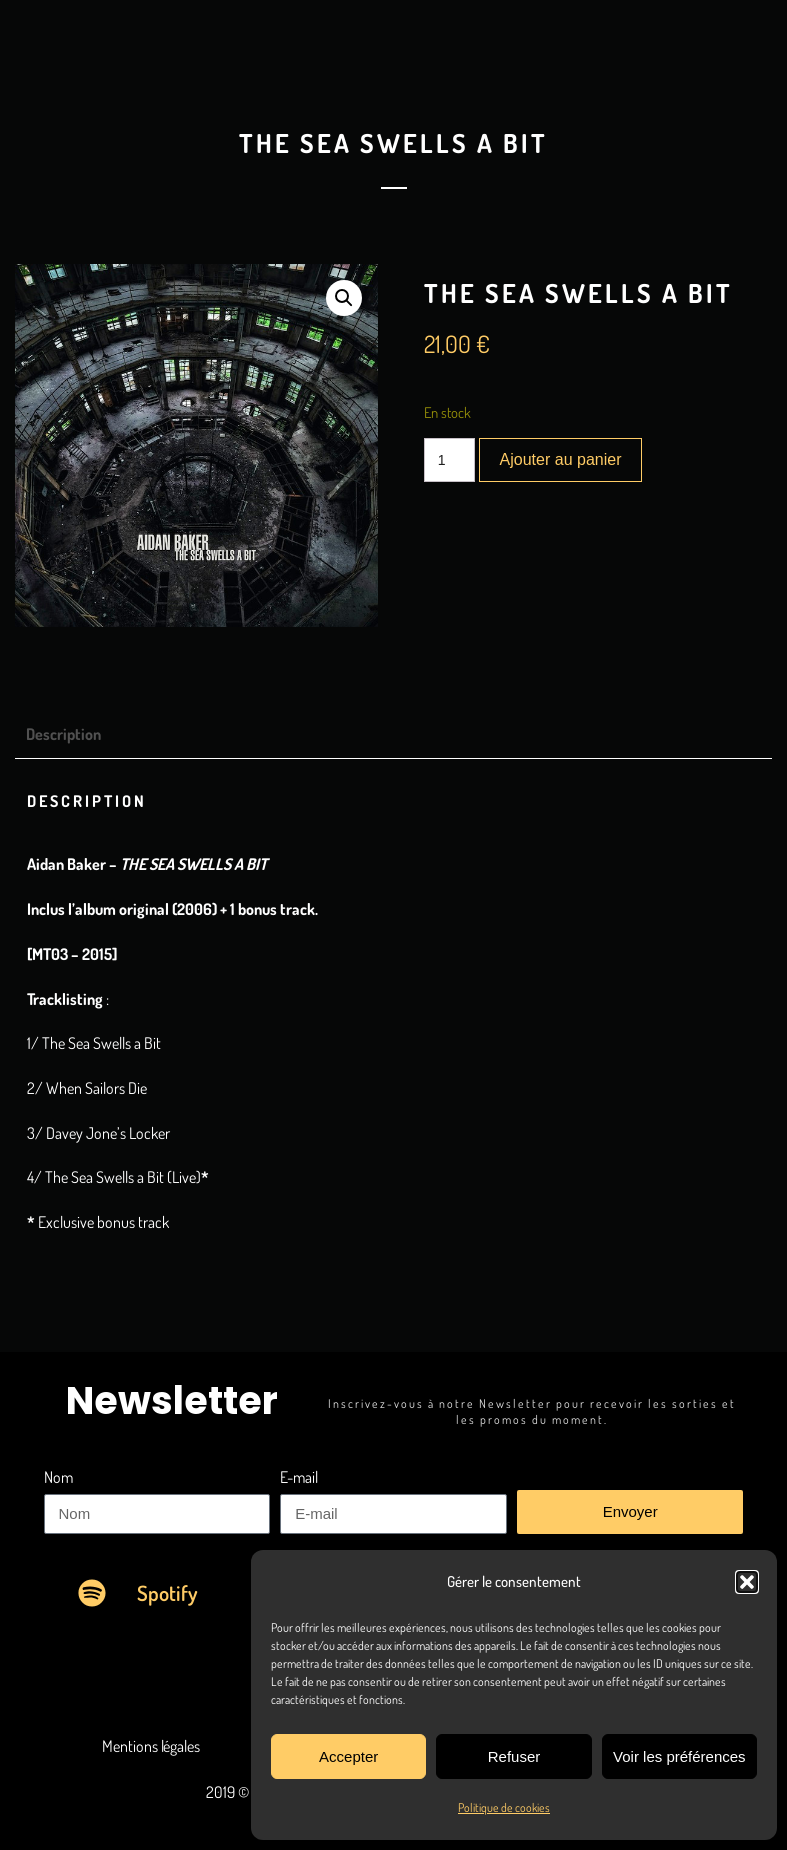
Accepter (348, 1756)
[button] (747, 1582)
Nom (58, 1477)
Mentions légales (150, 1746)
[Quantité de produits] (449, 460)
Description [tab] (63, 734)
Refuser (514, 1756)
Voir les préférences (679, 1756)
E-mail (299, 1477)
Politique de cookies (504, 1807)
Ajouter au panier (561, 459)
